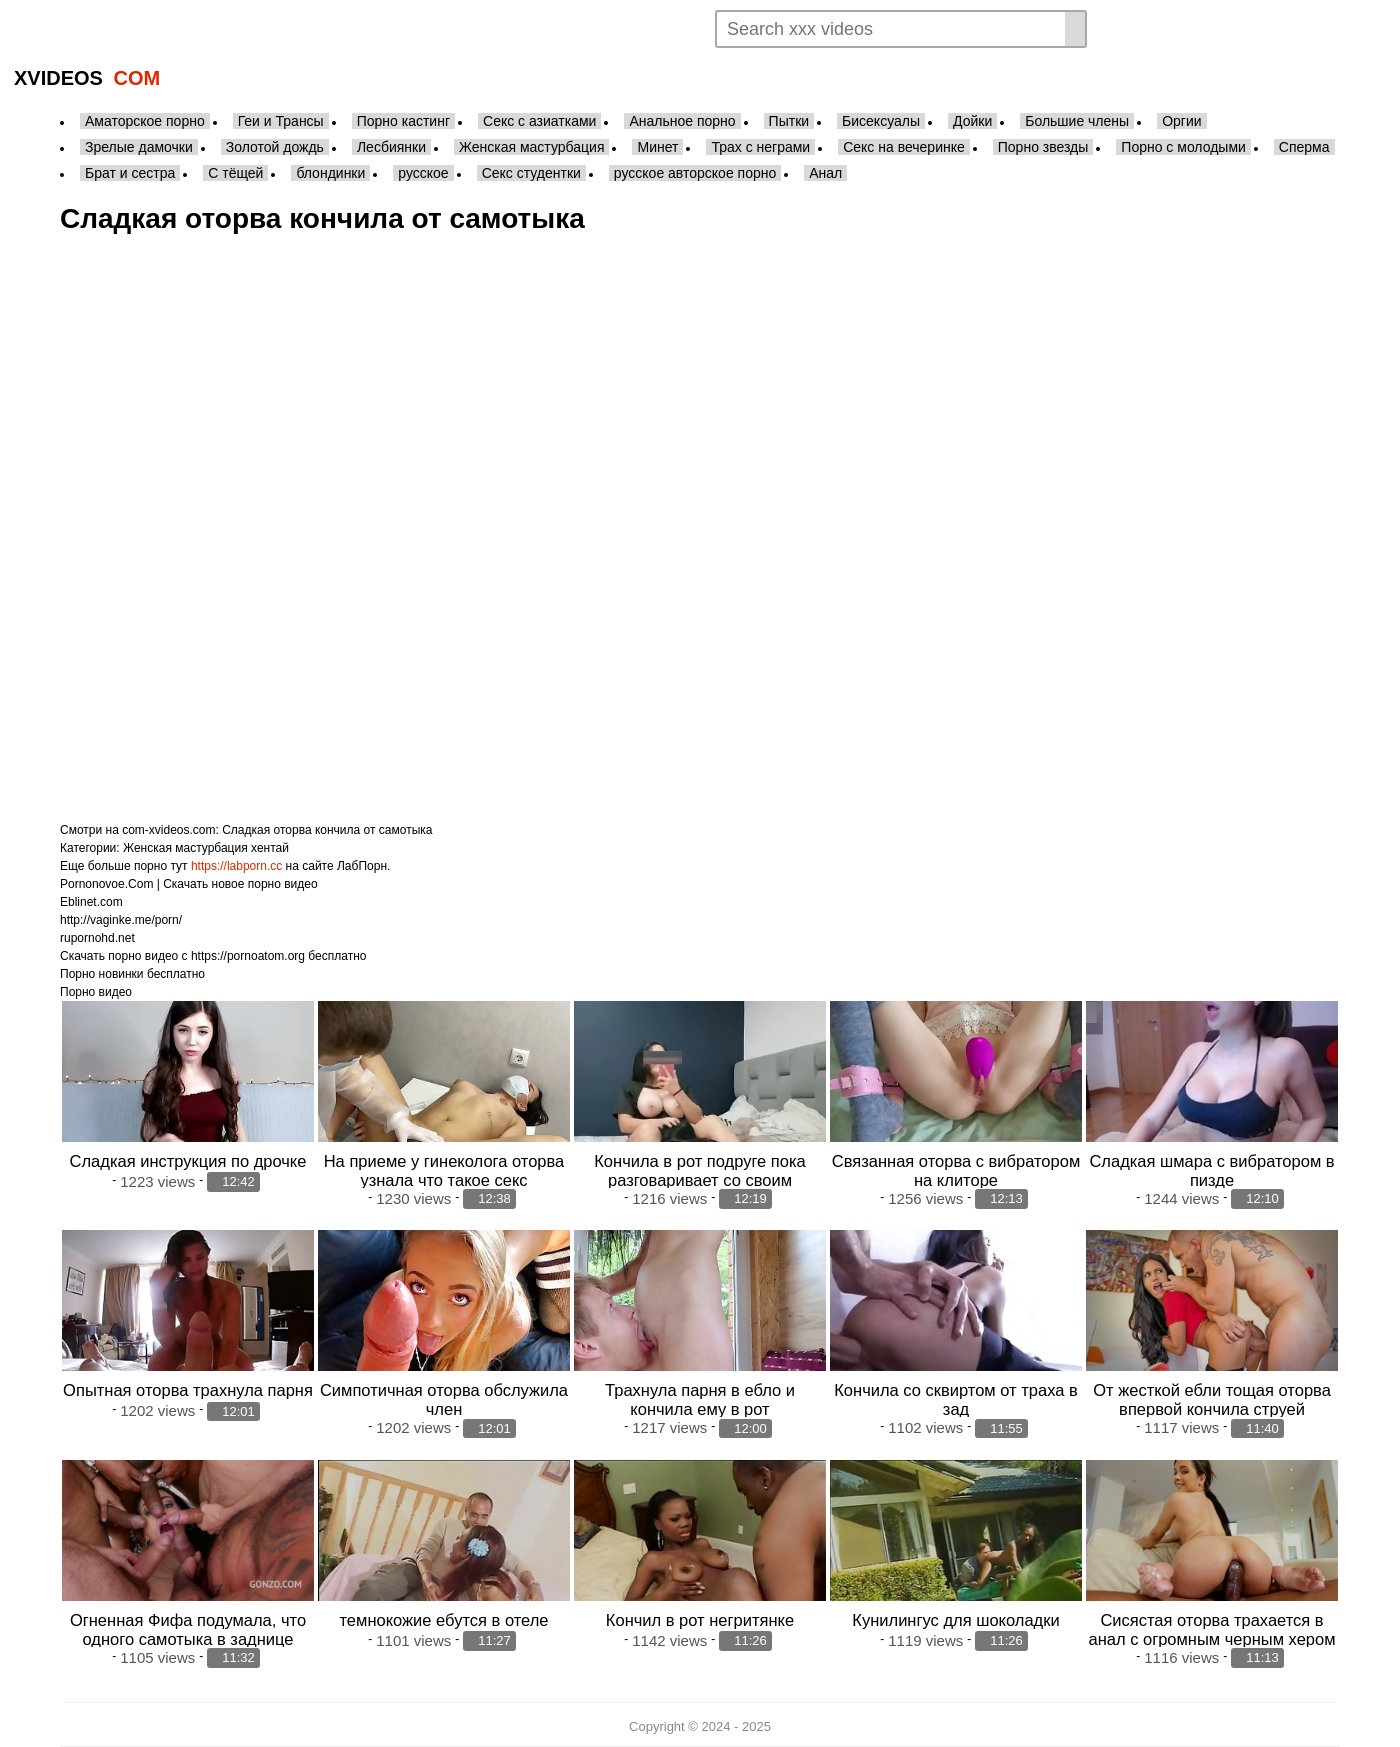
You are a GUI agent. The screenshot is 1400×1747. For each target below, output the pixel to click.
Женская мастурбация (531, 147)
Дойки (972, 121)
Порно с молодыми (1183, 147)
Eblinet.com (91, 902)
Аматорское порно (145, 121)
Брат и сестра (130, 173)
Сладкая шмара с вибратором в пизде (1211, 1170)
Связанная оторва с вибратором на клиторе (956, 1170)
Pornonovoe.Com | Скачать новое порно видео (189, 884)
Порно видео (96, 992)
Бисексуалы (881, 121)
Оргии (1181, 121)
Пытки (789, 121)
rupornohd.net (97, 938)
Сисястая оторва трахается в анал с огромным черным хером (1211, 1629)
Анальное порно (682, 121)
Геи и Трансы (281, 121)
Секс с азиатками (539, 121)
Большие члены (1077, 121)
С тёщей (235, 173)
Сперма (1304, 147)
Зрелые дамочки (139, 147)
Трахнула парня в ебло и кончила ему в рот (700, 1399)
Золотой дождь (275, 147)
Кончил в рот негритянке (700, 1620)
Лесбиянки (391, 147)
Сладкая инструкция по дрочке (188, 1161)
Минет (657, 147)
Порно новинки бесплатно (132, 974)
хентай (270, 848)
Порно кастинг (403, 121)
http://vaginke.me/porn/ (121, 920)
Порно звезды (1043, 147)
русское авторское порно (695, 173)
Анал (825, 173)
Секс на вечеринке (904, 147)
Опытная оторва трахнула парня (188, 1390)
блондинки (330, 173)
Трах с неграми (760, 147)
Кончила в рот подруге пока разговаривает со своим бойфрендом (700, 1180)
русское (423, 173)
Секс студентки (531, 173)
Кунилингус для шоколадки (955, 1620)
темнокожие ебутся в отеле (443, 1620)
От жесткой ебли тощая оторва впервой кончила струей (1212, 1399)
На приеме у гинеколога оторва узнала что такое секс (444, 1170)
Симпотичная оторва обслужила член (444, 1399)
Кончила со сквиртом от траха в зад (956, 1399)
